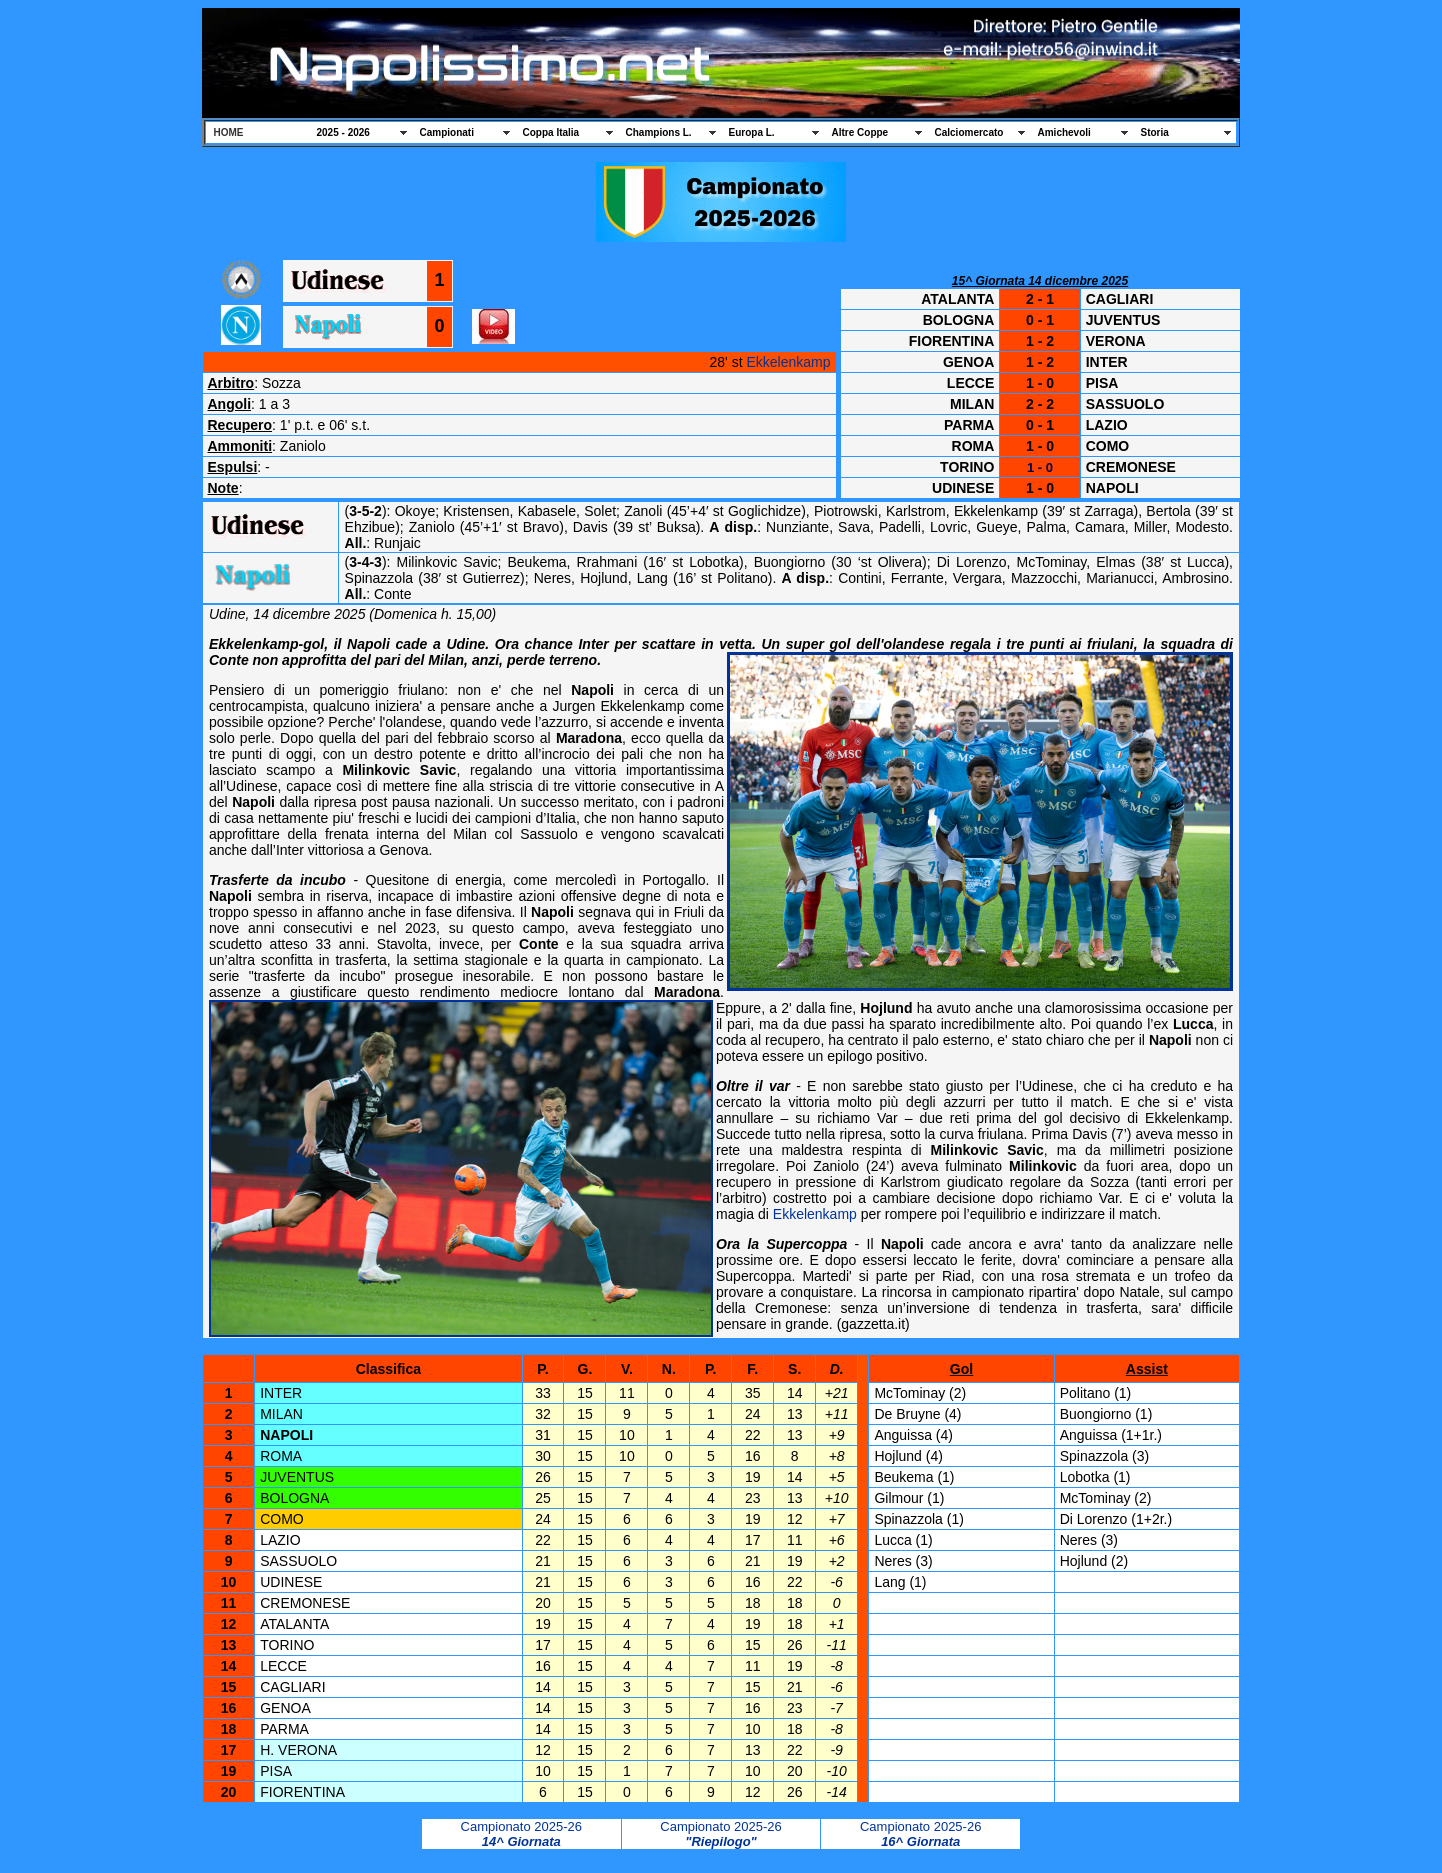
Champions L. (659, 132)
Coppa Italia (551, 132)
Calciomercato (969, 132)
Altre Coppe (860, 132)
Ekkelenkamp (788, 362)
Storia (1155, 132)
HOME (229, 132)
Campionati (447, 132)
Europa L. (752, 132)
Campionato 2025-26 (521, 1834)
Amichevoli (1064, 132)
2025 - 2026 (343, 132)
